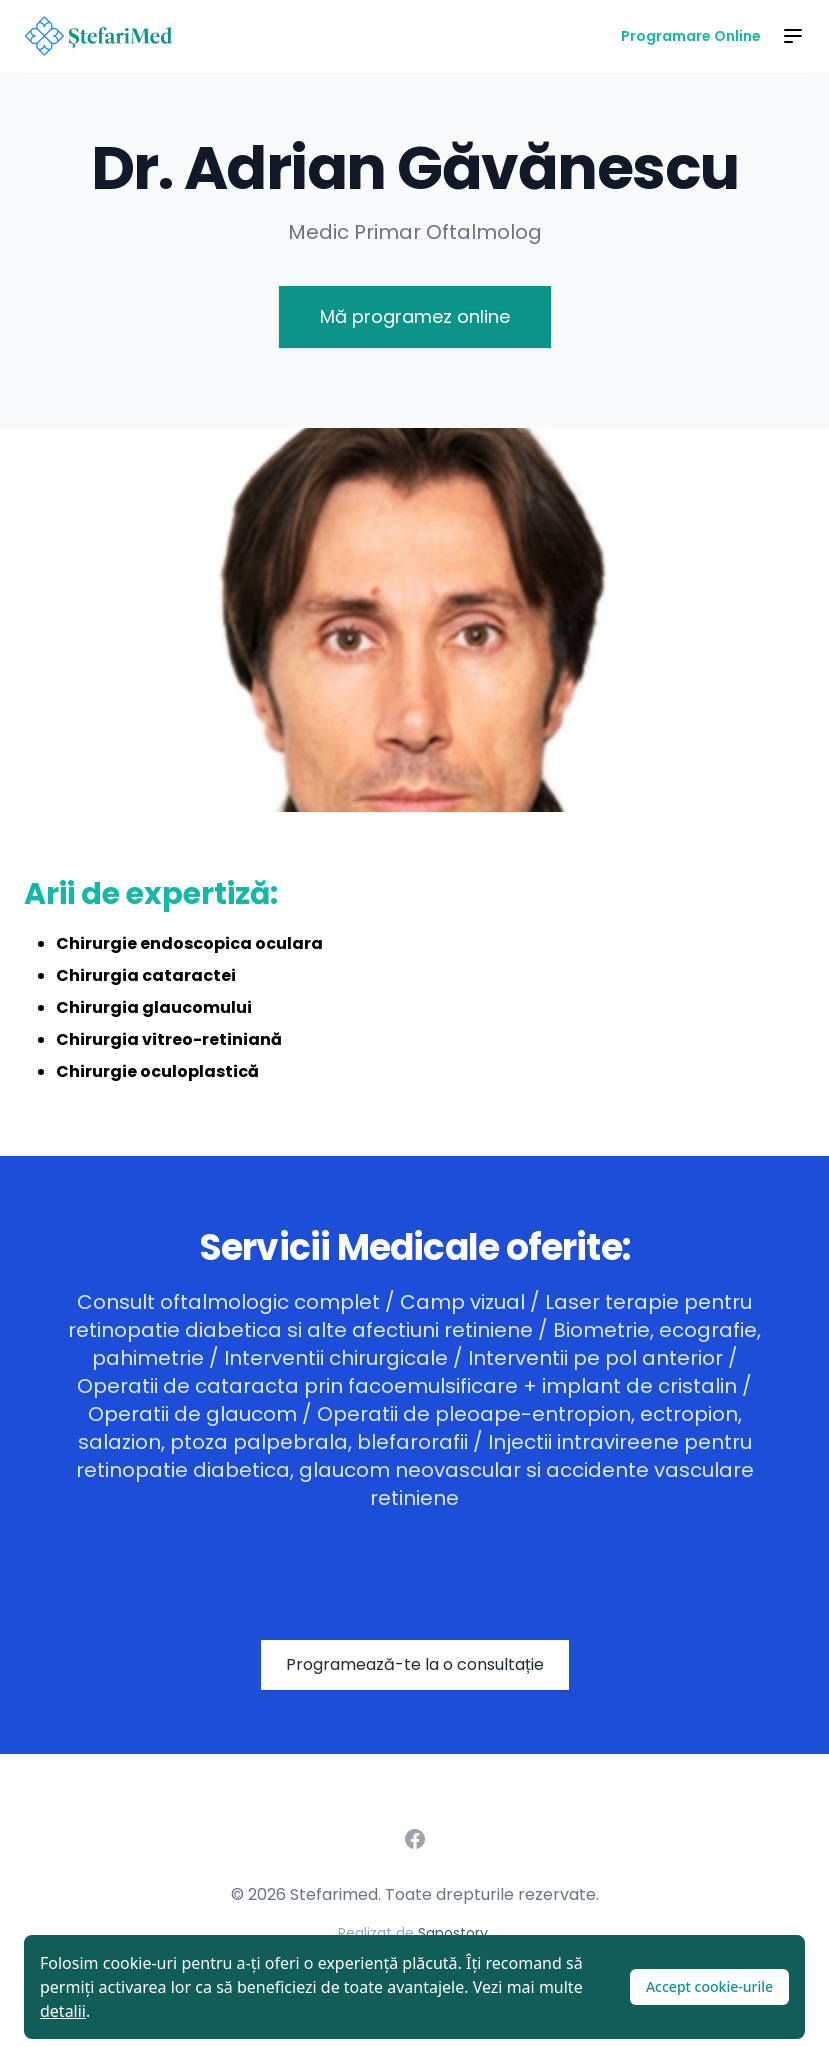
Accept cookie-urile (709, 1986)
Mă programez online (415, 316)
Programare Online (691, 36)
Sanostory (453, 1933)
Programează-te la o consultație (415, 1664)
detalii (63, 2011)
